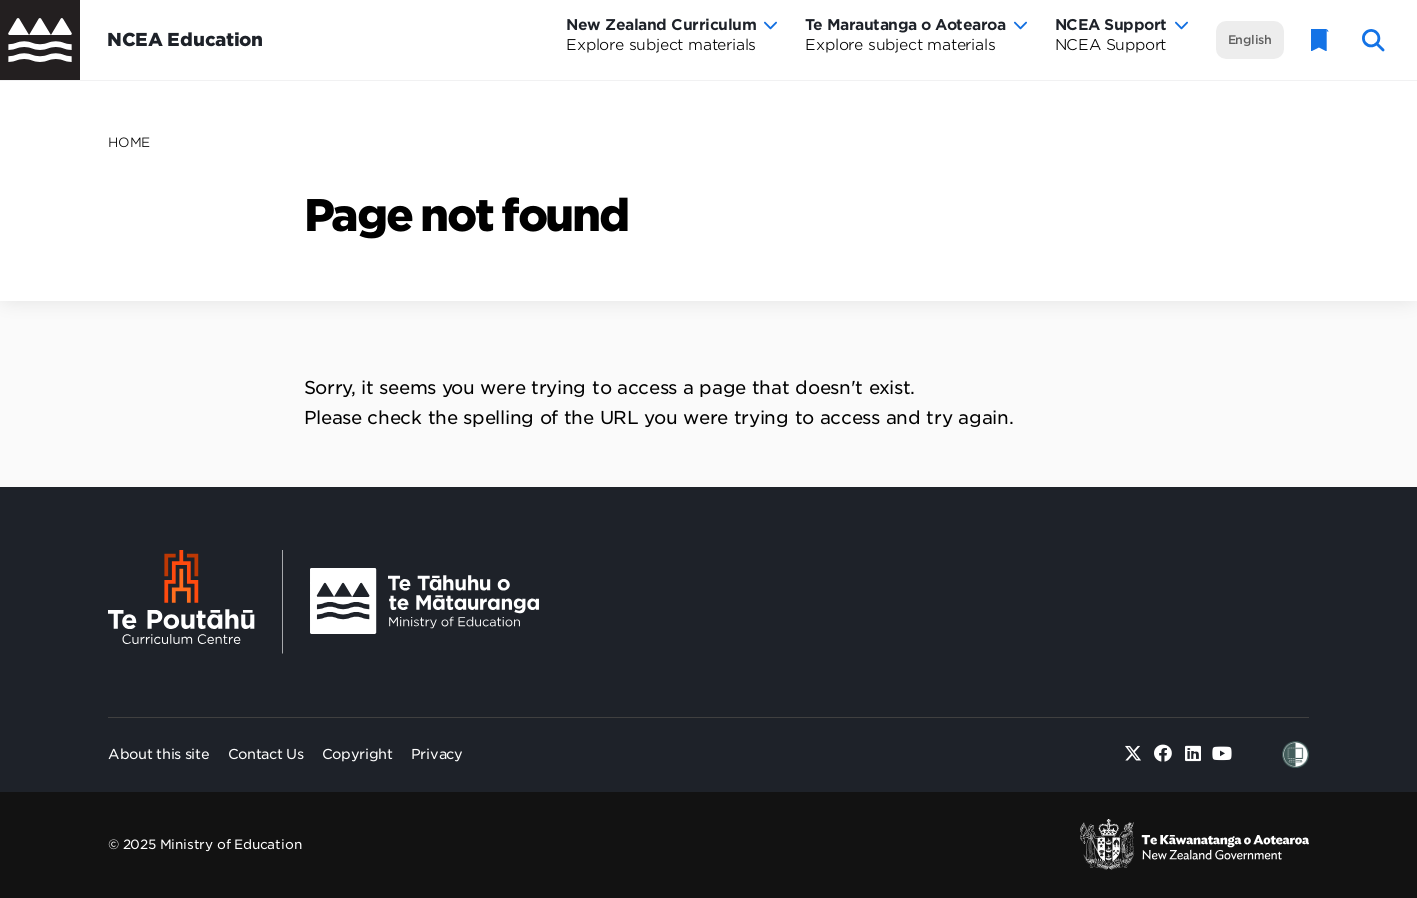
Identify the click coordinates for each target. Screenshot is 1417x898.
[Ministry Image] (424, 601)
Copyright (357, 754)
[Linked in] (1192, 754)
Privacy (437, 754)
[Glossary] (1320, 40)
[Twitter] (1133, 754)
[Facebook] (1163, 754)
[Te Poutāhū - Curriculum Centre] (195, 602)
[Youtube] (1222, 754)
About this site (159, 754)
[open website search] (1373, 40)
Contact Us (266, 754)
